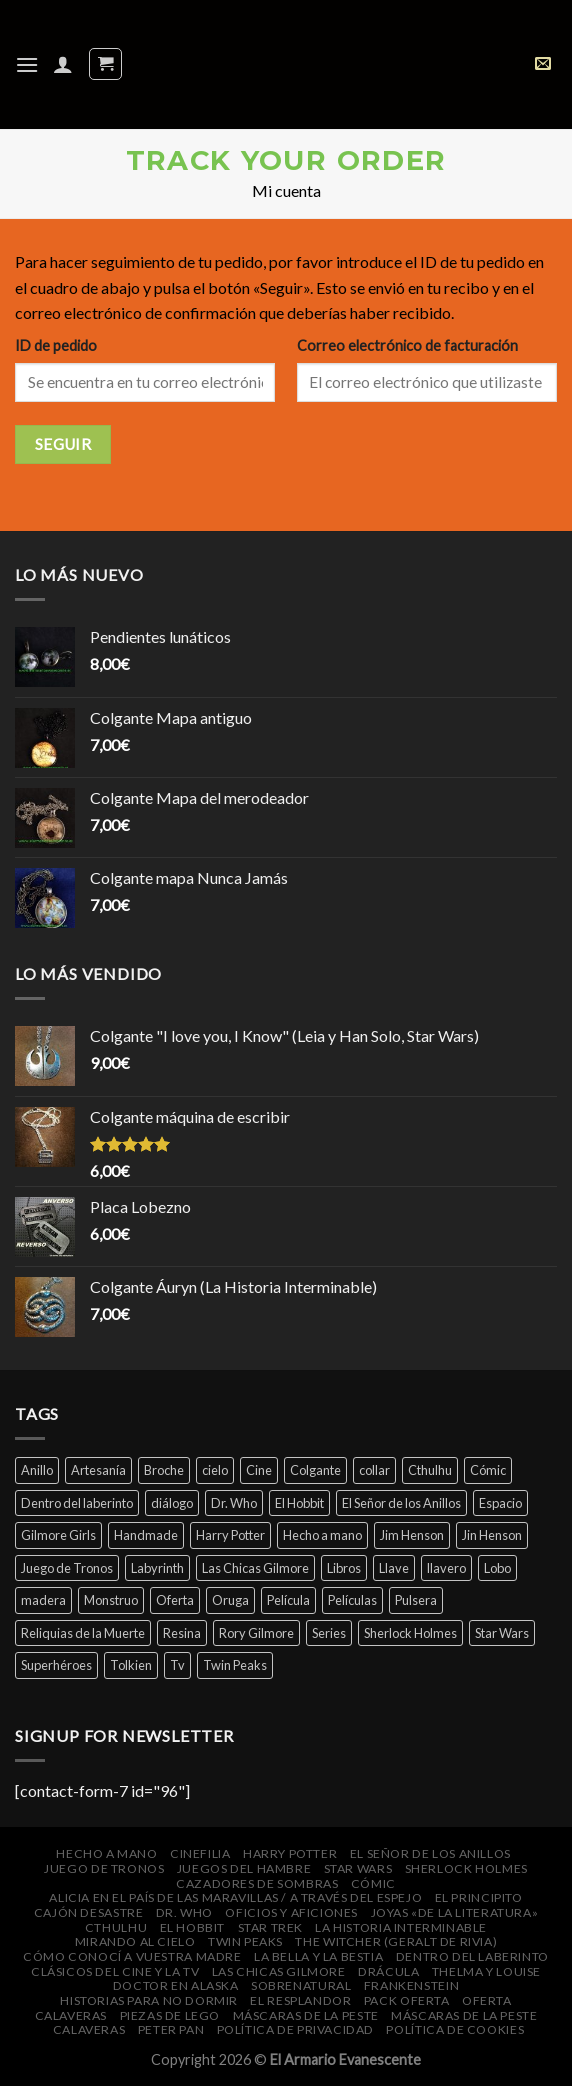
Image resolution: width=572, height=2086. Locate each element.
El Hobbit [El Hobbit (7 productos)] (299, 1503)
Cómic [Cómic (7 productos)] (488, 1470)
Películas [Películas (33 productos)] (352, 1600)
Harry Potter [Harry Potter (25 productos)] (230, 1535)
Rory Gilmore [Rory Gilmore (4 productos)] (256, 1633)
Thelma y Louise (486, 1971)
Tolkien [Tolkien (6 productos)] (131, 1665)
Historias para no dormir (149, 2000)
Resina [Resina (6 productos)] (182, 1633)
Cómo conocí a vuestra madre (132, 1956)
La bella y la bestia (318, 1956)
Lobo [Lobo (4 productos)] (497, 1568)
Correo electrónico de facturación (407, 345)
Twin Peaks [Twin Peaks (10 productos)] (235, 1665)
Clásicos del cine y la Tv (115, 1971)
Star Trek (271, 1927)
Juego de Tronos (104, 1868)
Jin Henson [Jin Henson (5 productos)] (492, 1535)
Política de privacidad (295, 2029)
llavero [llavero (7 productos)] (446, 1568)
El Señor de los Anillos (430, 1853)
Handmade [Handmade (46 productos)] (146, 1535)
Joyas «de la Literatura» (455, 1912)
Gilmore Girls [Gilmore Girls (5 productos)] (58, 1535)
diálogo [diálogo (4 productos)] (172, 1503)
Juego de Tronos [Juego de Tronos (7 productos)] (67, 1568)
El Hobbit (193, 1927)
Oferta (487, 2000)
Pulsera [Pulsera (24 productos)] (416, 1600)
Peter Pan (171, 2029)
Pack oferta (407, 2000)
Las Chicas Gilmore (279, 1971)
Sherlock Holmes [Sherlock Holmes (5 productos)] (410, 1633)
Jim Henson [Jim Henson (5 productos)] (412, 1535)
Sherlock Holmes (466, 1868)
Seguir (63, 444)
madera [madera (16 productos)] (43, 1600)
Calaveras (71, 2015)
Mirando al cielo (135, 1941)
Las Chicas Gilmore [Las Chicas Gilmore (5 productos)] (255, 1568)
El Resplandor (300, 2000)
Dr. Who (184, 1912)
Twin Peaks (245, 1941)
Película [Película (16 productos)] (288, 1600)
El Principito (479, 1897)
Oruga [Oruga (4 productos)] (230, 1600)
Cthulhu (116, 1927)
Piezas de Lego (170, 2015)
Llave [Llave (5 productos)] (394, 1568)
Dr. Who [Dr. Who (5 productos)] (234, 1503)
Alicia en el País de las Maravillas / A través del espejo (235, 1897)
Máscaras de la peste (306, 2015)
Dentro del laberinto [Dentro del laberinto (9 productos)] (77, 1503)
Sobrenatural (301, 1985)
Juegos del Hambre (244, 1868)
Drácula (388, 1971)
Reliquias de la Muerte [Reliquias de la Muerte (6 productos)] (83, 1633)
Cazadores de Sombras (257, 1883)
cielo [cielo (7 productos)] (215, 1470)
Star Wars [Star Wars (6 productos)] (502, 1633)
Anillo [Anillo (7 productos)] (37, 1470)
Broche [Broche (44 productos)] (164, 1470)
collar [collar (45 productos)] (374, 1470)
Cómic (373, 1883)
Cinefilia (200, 1853)
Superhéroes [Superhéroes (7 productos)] (56, 1665)
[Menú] (27, 64)
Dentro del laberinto (472, 1956)
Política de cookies (455, 2029)
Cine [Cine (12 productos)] (259, 1470)
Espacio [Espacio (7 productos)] (500, 1503)
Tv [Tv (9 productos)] (177, 1665)
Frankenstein (411, 1985)
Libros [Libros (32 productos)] (344, 1568)
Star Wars (358, 1868)
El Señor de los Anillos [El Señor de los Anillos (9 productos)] (401, 1503)
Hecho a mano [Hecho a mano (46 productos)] (322, 1535)
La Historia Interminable (401, 1927)
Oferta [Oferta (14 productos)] (175, 1600)
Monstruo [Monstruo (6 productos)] (111, 1600)
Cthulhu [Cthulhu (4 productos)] (430, 1470)
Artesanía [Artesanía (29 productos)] (98, 1470)
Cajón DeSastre (89, 1912)
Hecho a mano (106, 1853)
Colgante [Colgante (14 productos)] (315, 1470)
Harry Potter (290, 1853)
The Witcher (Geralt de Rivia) (396, 1941)
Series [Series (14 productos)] (329, 1633)
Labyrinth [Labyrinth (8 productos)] (157, 1568)
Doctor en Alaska (176, 1985)
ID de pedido (56, 345)
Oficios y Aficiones (291, 1912)
